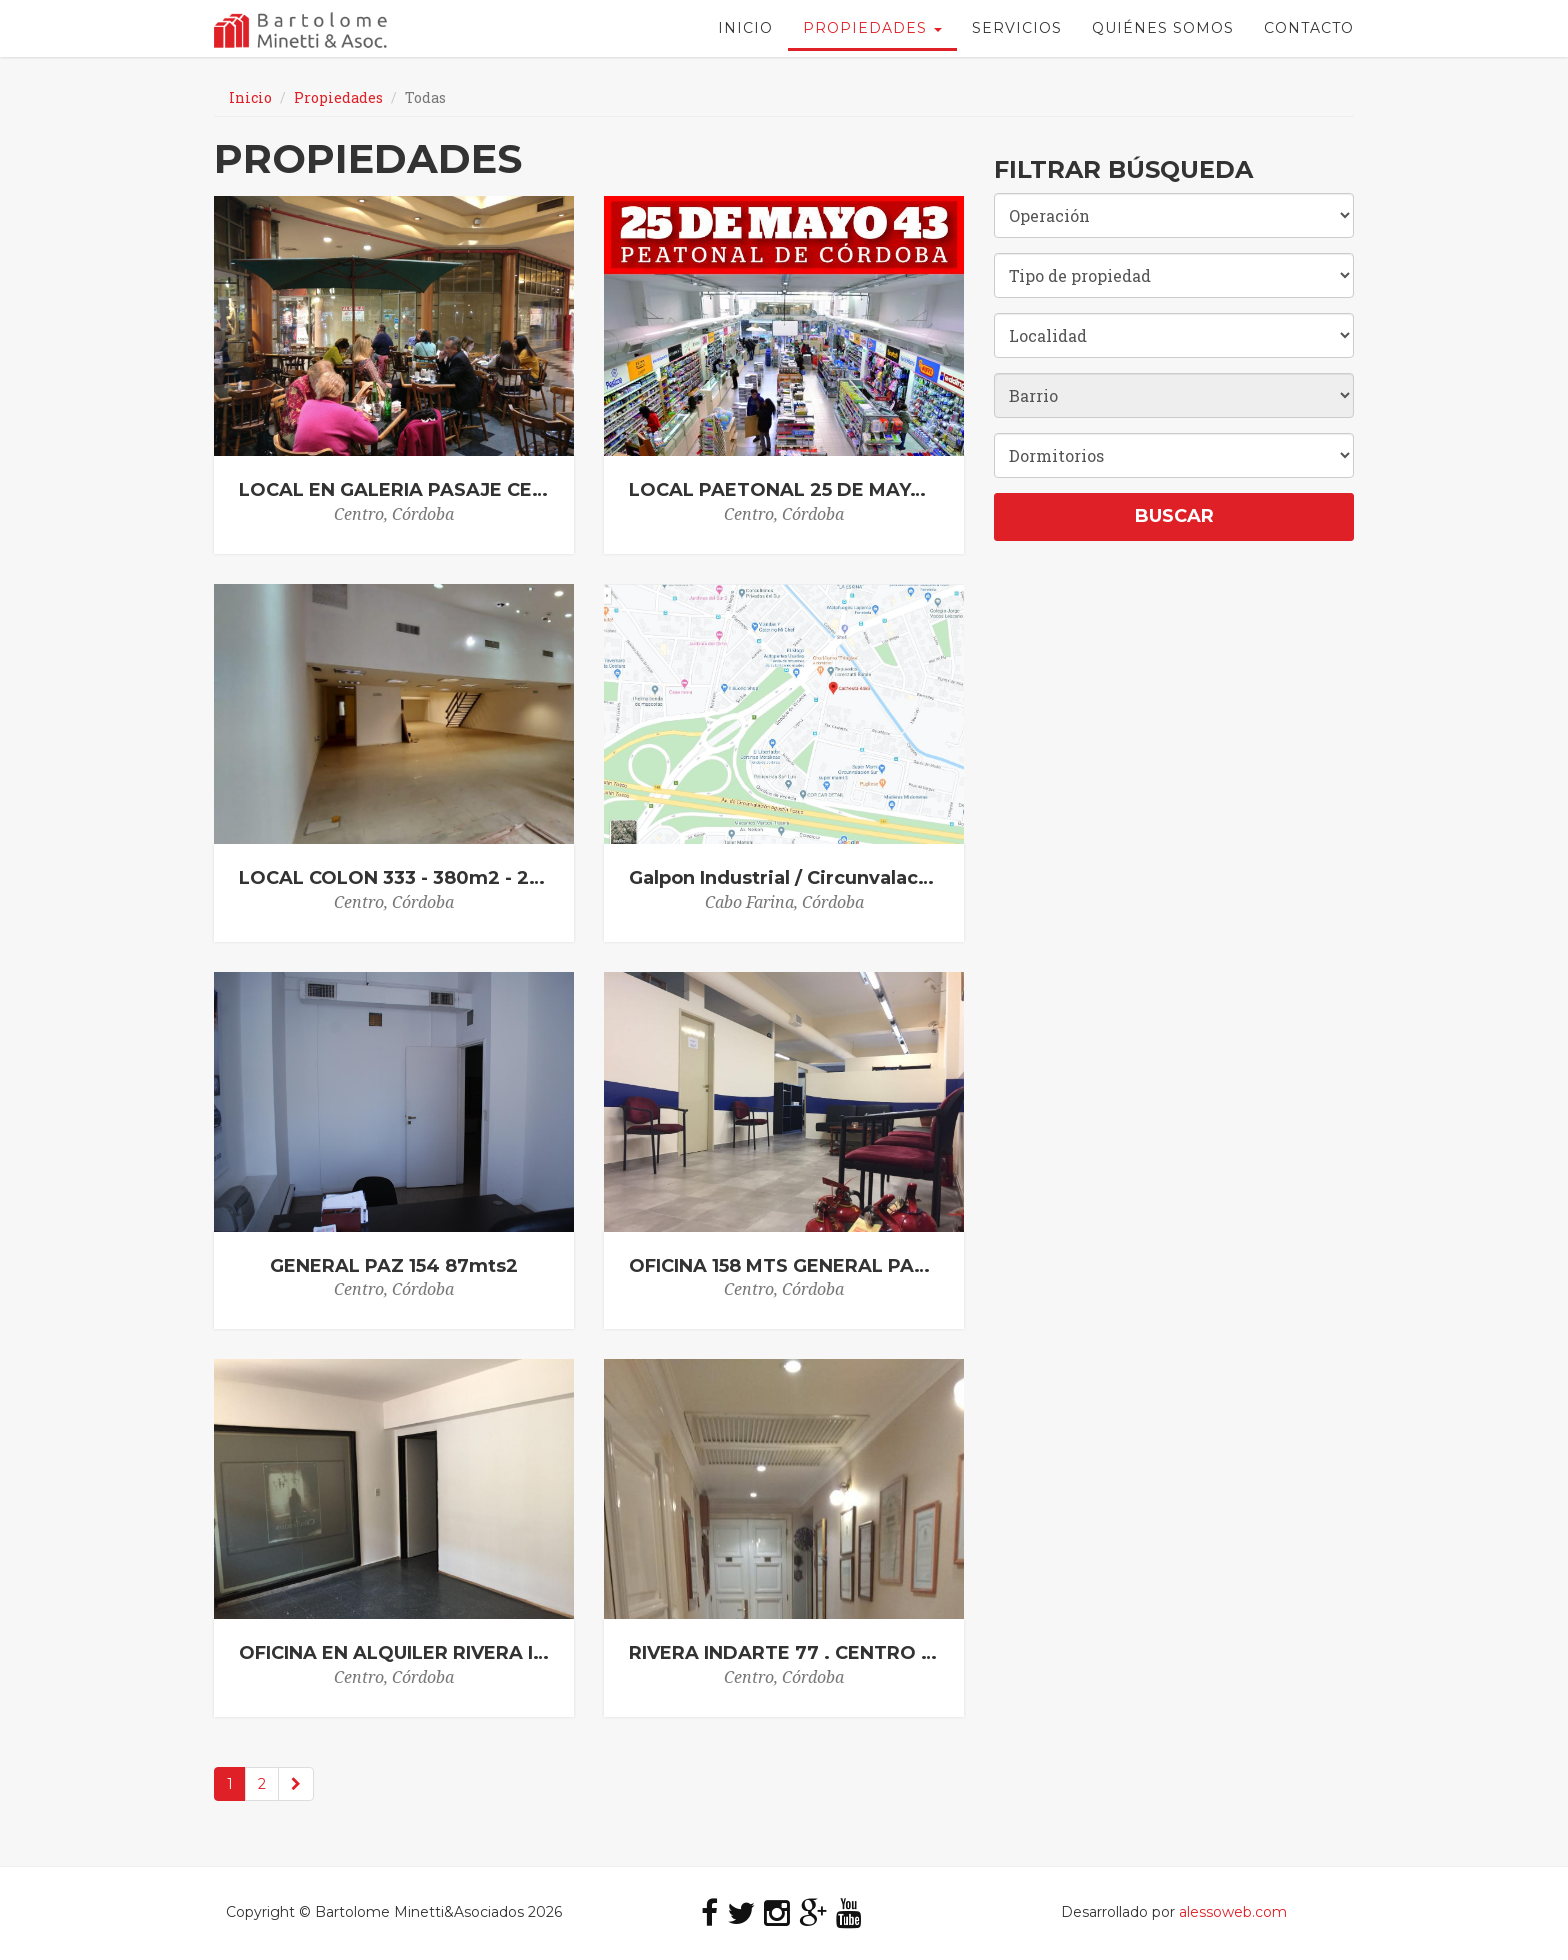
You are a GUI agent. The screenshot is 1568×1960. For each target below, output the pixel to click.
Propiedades (872, 35)
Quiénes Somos (1163, 35)
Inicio (745, 35)
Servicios (1017, 35)
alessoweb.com (1233, 1912)
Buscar (1174, 516)
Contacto (1309, 35)
